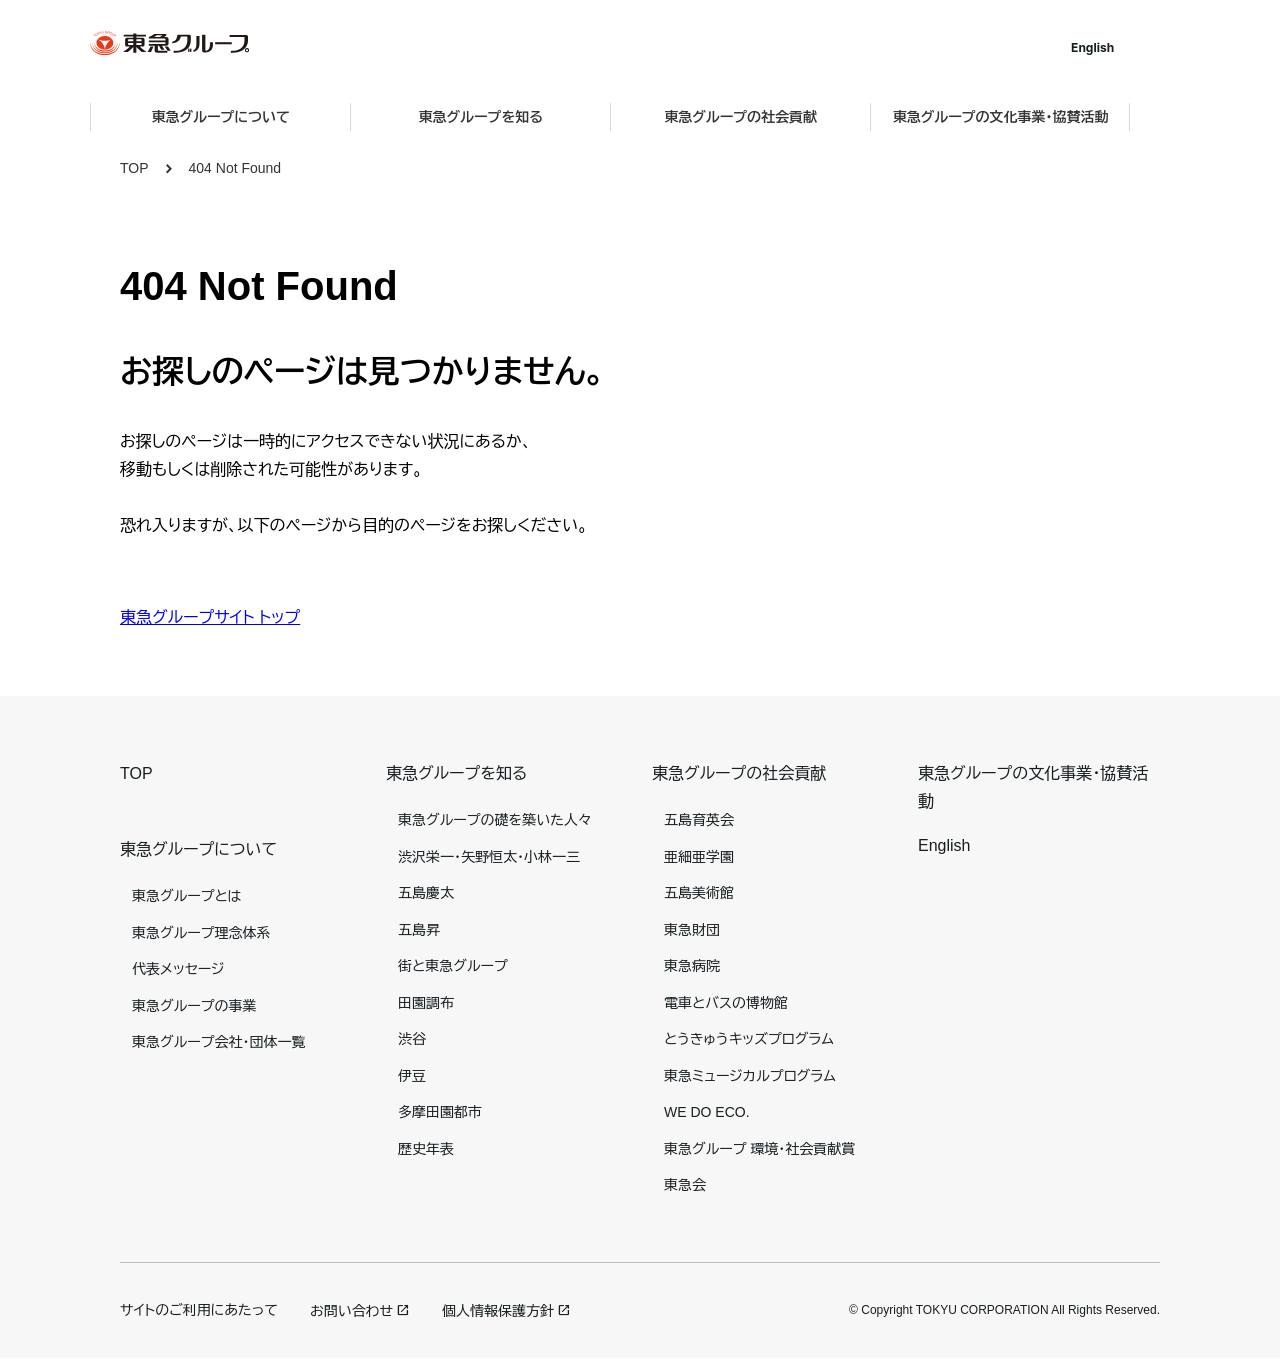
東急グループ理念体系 (201, 933)
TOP (134, 168)
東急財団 (692, 930)
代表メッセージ (178, 969)
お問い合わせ (351, 1311)
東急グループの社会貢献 (739, 773)
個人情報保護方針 (498, 1311)
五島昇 (419, 930)
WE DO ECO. (707, 1112)
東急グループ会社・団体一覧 (218, 1042)
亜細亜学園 (699, 857)
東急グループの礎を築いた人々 (495, 820)
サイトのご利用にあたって (199, 1310)
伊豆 (412, 1076)
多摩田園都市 (440, 1112)
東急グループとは (186, 896)
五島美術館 (699, 893)
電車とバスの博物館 (726, 1003)
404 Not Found (235, 168)
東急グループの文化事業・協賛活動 (1031, 117)
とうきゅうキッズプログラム (749, 1039)
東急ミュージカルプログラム (750, 1076)
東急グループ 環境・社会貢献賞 (759, 1149)
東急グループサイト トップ (210, 617)
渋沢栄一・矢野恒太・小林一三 (489, 857)
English (1122, 47)
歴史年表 (426, 1149)
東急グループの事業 (194, 1006)
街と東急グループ (453, 966)
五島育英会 (699, 820)
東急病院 (692, 966)
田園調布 (426, 1003)
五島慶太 (426, 893)
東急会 (685, 1185)
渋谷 (412, 1039)
